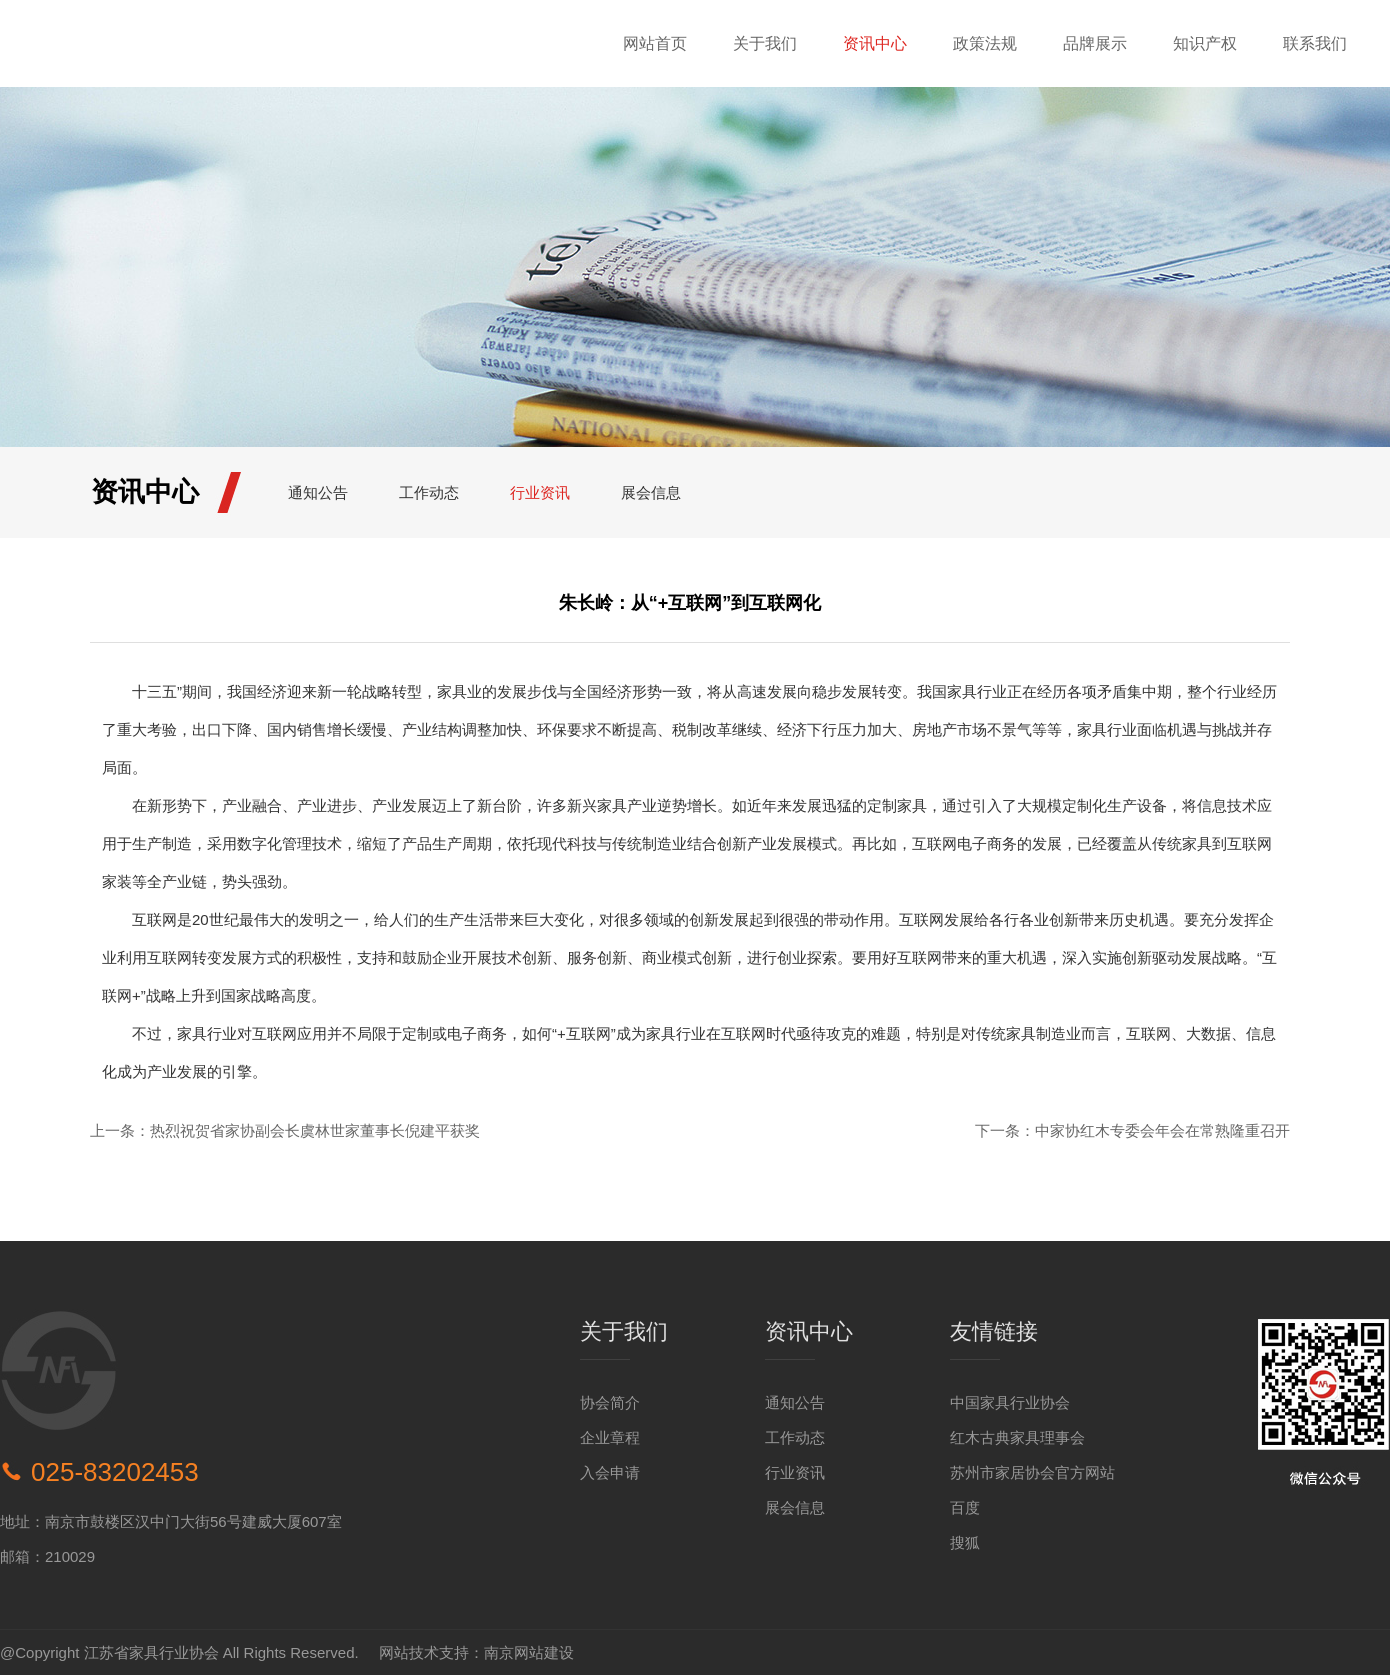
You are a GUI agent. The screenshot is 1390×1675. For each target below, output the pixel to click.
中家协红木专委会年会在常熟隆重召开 (1162, 1130)
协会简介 (610, 1402)
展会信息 (651, 492)
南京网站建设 (529, 1652)
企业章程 (610, 1437)
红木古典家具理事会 (1017, 1437)
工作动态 (429, 492)
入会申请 (610, 1472)
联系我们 (1315, 43)
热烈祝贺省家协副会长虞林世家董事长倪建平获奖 (315, 1130)
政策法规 (985, 43)
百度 (965, 1507)
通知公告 (318, 492)
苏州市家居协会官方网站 (1032, 1472)
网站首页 (655, 43)
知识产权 (1205, 43)
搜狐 (965, 1542)
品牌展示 (1095, 43)
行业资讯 (540, 492)
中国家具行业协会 (1010, 1402)
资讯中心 (875, 43)
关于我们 (765, 43)
